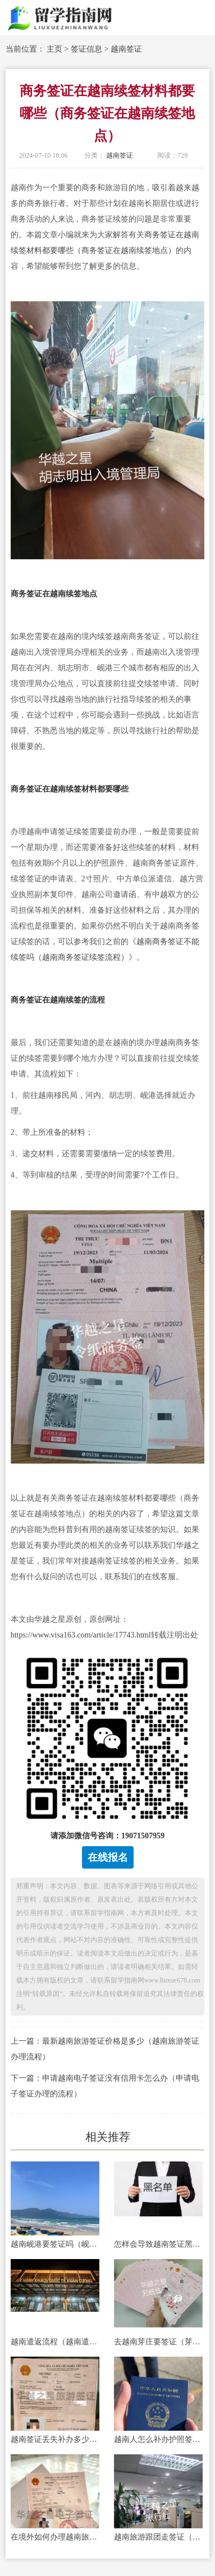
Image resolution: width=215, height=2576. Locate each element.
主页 (54, 49)
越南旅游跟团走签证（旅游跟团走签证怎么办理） (158, 2537)
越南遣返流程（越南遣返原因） (55, 2342)
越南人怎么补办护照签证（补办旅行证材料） (158, 2439)
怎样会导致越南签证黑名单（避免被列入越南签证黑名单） (158, 2244)
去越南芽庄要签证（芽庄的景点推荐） (158, 2342)
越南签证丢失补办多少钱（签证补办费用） (55, 2439)
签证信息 (86, 49)
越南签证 (126, 49)
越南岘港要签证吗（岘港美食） (55, 2244)
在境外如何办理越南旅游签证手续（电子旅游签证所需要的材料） (55, 2537)
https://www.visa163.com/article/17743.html (81, 1635)
